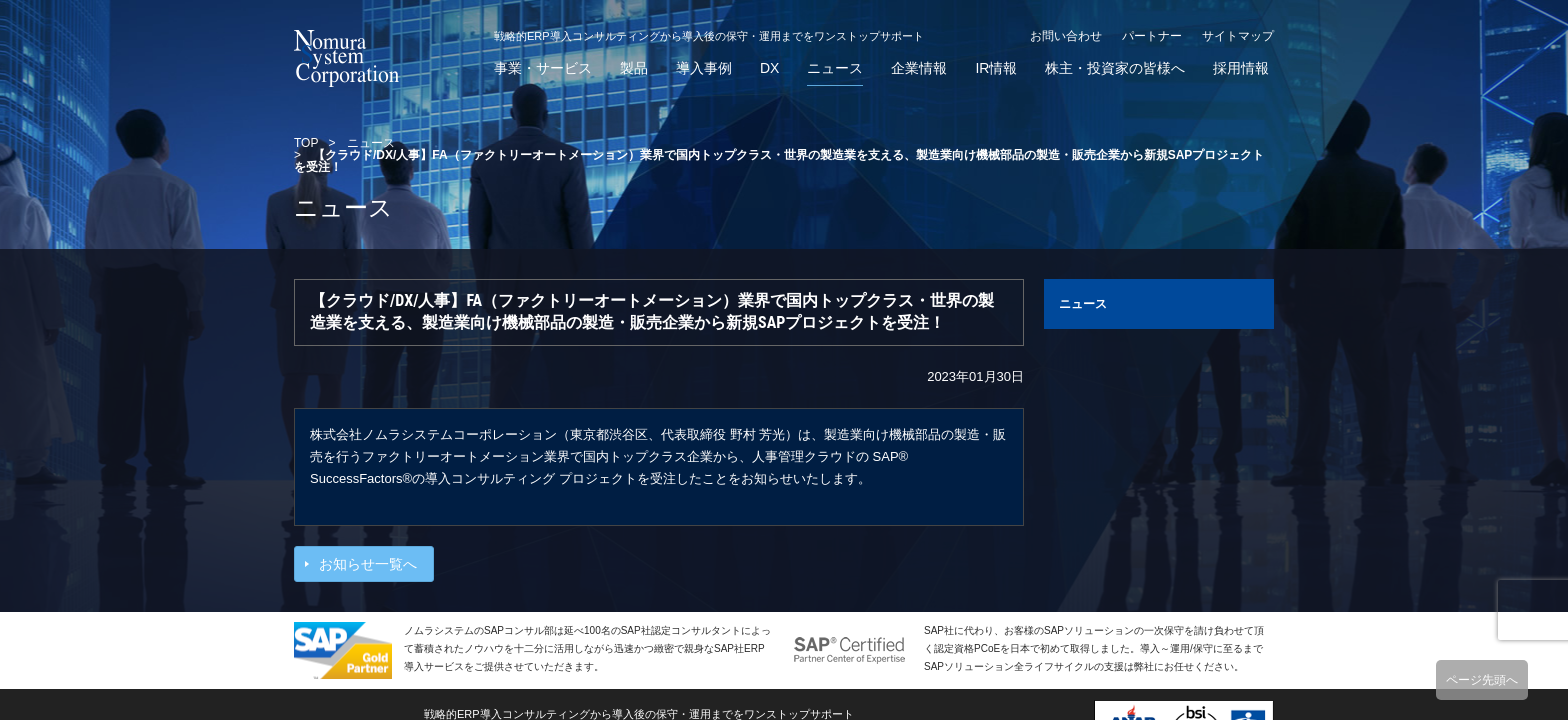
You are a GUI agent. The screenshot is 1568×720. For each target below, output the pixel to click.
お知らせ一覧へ (368, 564)
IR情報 (996, 68)
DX (769, 68)
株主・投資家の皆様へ (1115, 68)
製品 (634, 68)
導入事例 (704, 68)
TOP (306, 143)
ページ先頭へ (1482, 680)
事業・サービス (543, 68)
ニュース (835, 68)
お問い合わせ (1066, 36)
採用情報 (1241, 68)
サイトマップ (1238, 36)
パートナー (1152, 36)
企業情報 (919, 68)
